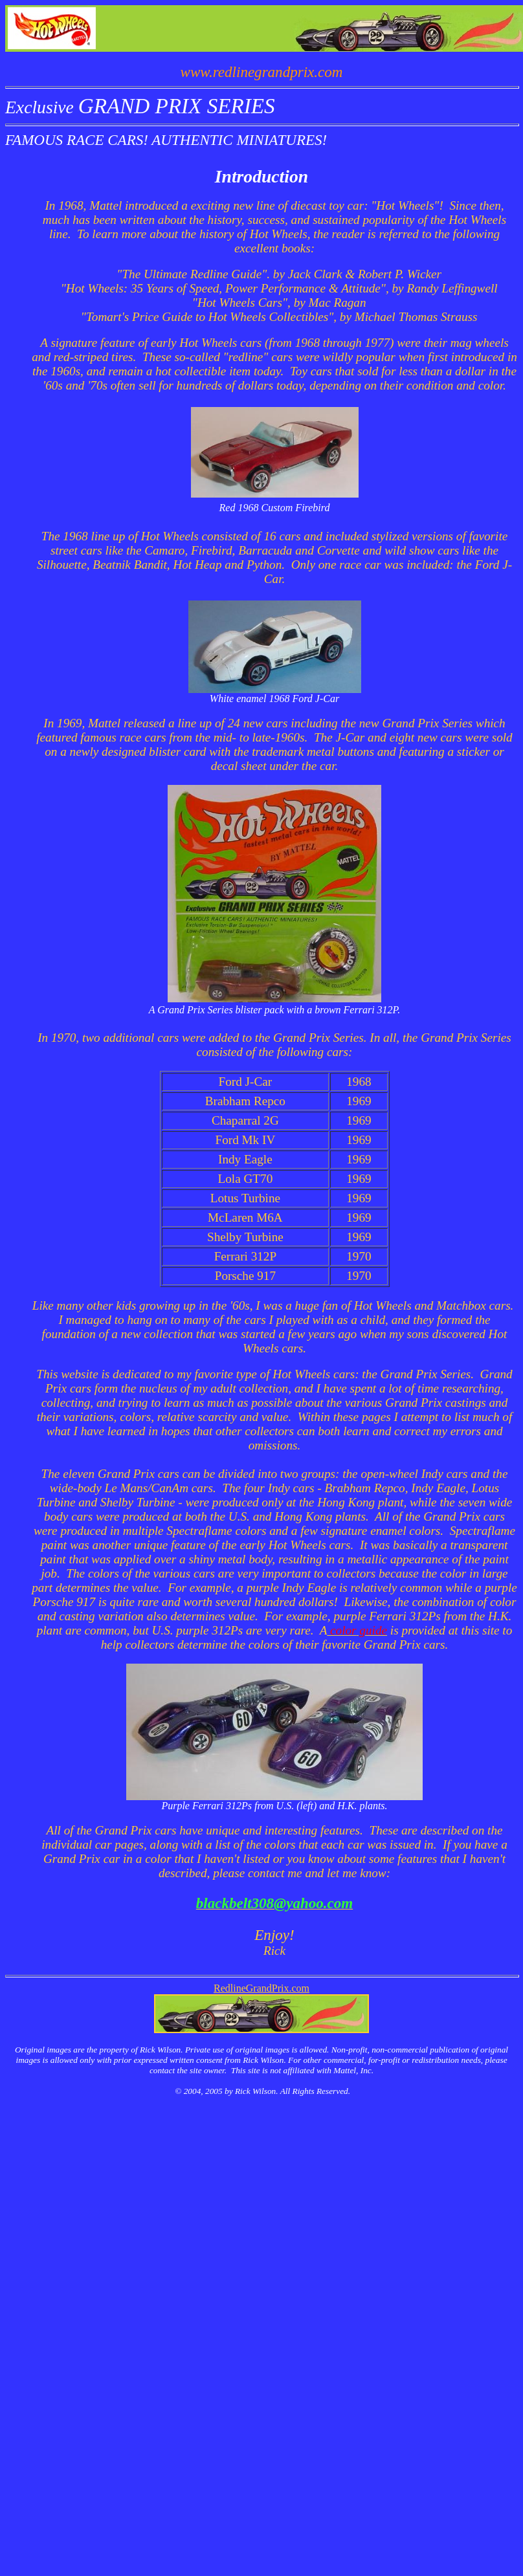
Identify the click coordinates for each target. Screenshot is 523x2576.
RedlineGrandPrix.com (261, 1988)
